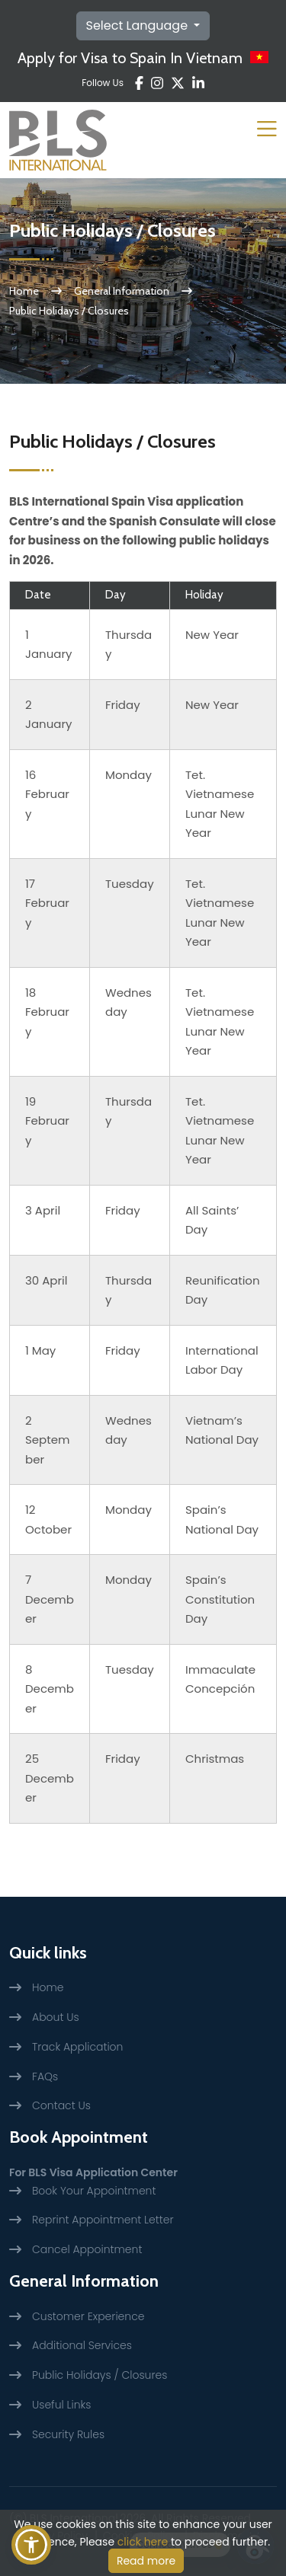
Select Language (138, 25)
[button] (31, 2545)
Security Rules (68, 2434)
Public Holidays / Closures (99, 2375)
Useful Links (61, 2404)
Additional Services (82, 2345)
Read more (146, 2560)
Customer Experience (88, 2316)
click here (142, 2541)
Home (24, 291)
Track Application (77, 2046)
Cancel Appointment (87, 2249)
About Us (55, 2017)
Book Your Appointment (94, 2190)
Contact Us (61, 2105)
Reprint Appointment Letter (102, 2219)
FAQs (45, 2076)
